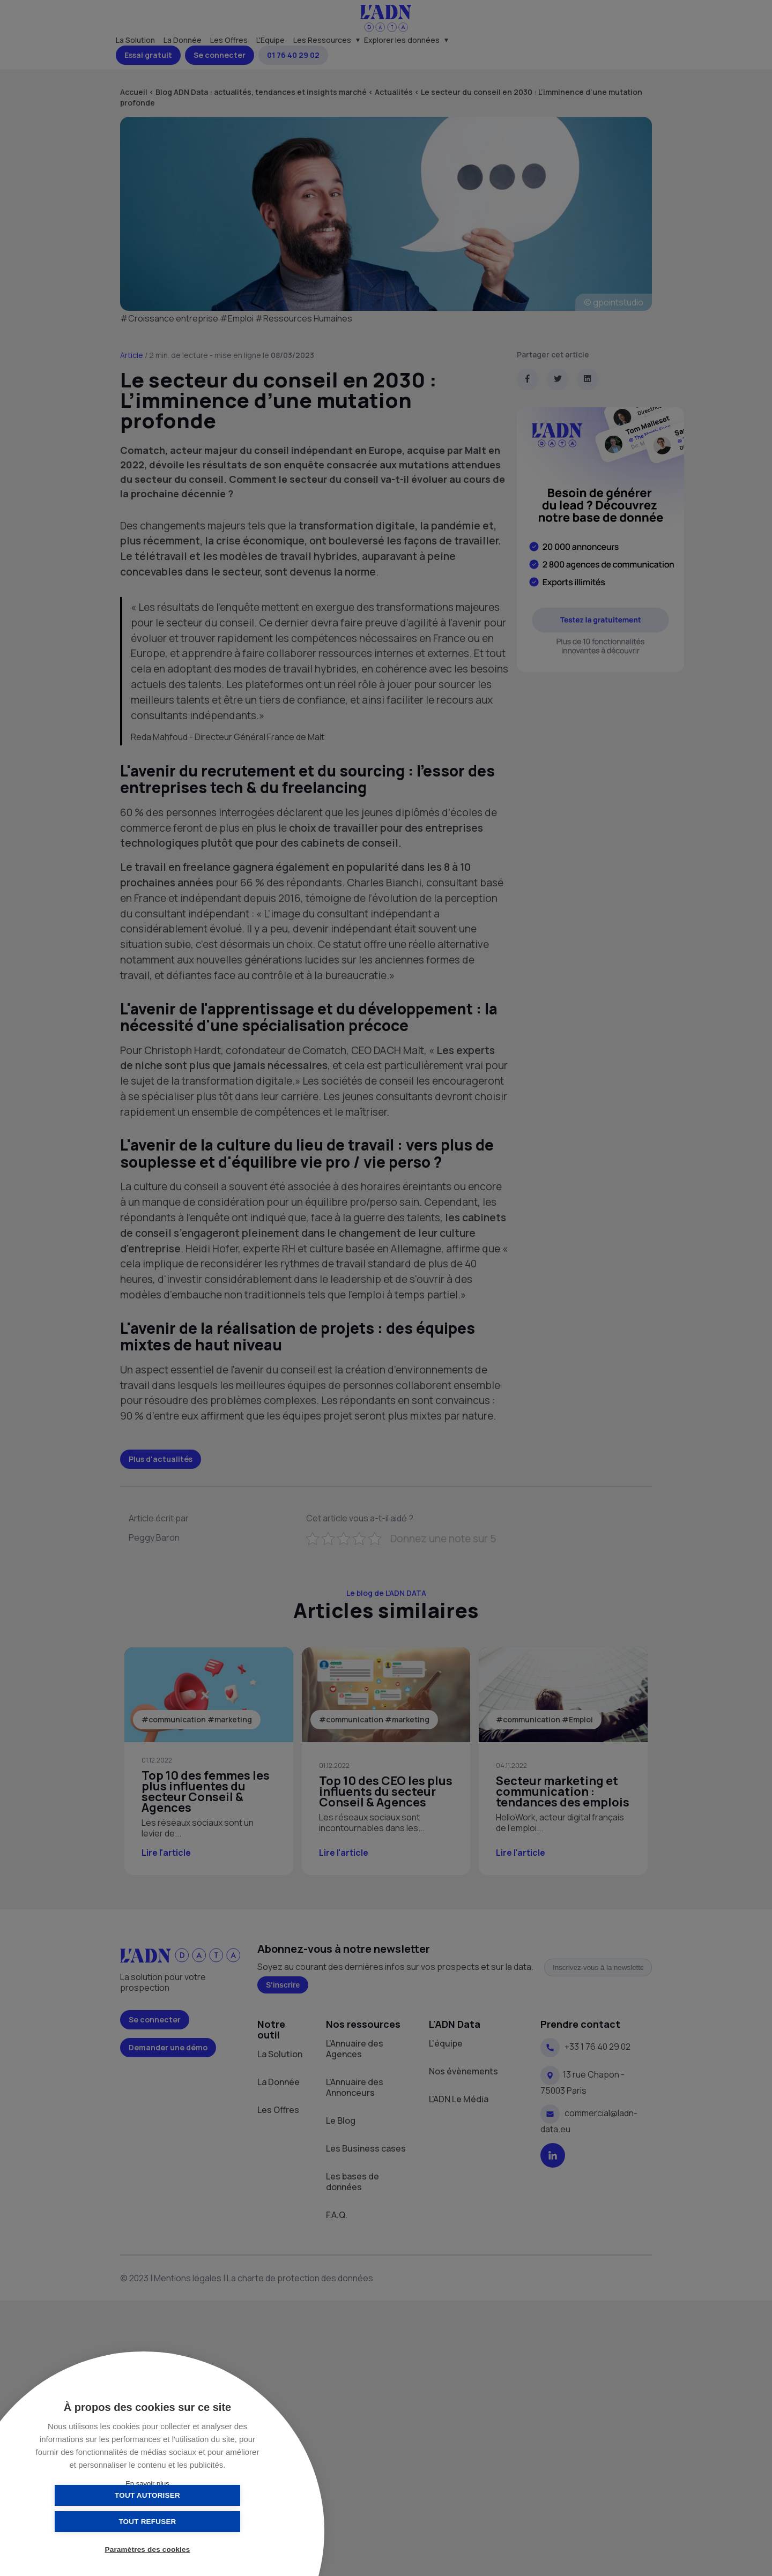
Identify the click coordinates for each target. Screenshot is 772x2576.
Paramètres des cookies (147, 2551)
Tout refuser (200, 2521)
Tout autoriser (94, 2521)
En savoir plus (147, 2484)
